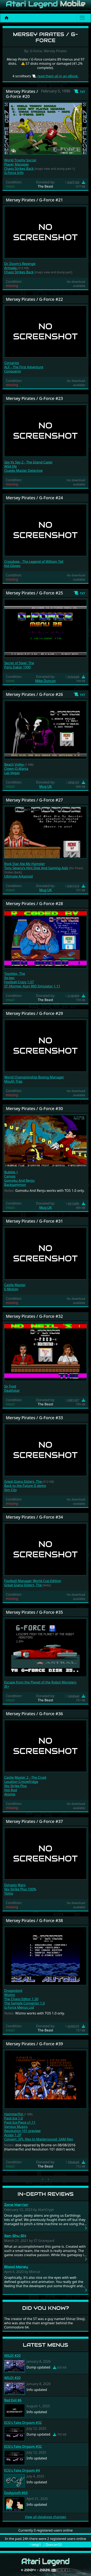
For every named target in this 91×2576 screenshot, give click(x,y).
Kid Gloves (12, 565)
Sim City (10, 1490)
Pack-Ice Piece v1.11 (20, 2122)
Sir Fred (10, 1386)
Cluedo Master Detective (23, 470)
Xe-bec (9, 977)
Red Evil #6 (13, 2400)
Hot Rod (10, 1790)
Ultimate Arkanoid (18, 876)
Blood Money (16, 2267)
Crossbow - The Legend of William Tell (33, 561)
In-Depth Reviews (46, 2194)
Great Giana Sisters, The (23, 1481)
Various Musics (16, 2127)
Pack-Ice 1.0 (13, 2118)
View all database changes (45, 2517)
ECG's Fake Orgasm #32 (23, 2422)
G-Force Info (13, 173)
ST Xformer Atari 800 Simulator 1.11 (32, 986)
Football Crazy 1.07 (19, 982)
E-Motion (11, 1289)
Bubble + (11, 1172)
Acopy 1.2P (12, 2135)
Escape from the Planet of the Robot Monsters (40, 1682)
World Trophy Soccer (20, 160)
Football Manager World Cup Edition (32, 1581)
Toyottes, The (14, 973)
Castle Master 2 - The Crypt (25, 1777)
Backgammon (15, 1184)
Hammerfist (14, 2114)
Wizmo (9, 1994)
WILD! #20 (12, 2355)
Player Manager (16, 164)
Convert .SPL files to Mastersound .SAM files (38, 2139)
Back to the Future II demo (25, 1485)
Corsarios (11, 363)
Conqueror (12, 371)
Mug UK (45, 786)
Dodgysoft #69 (16, 2492)
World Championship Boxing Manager (34, 1077)
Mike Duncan (45, 680)
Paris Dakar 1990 (17, 667)
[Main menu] (82, 18)
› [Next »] (48, 2179)
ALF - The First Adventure (23, 367)
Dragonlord (13, 1990)
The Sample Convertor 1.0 (24, 2003)
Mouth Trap (13, 1081)
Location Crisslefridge (21, 1781)
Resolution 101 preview (22, 2131)
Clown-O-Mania (16, 768)
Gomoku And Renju (19, 1180)
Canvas (9, 1176)
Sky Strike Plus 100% (20, 1889)
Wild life (10, 466)
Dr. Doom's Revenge (20, 263)
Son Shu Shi (15, 2236)
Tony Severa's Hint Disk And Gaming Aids (36, 868)
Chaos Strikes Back (19, 168)
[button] (79, 91)
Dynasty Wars (15, 1885)
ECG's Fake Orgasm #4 (22, 2470)
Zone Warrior (16, 2205)
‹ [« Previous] (42, 2179)
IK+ (6, 1686)
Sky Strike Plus (15, 1785)
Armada (11, 268)
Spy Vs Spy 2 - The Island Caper (28, 462)
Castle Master (15, 1285)
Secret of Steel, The (19, 663)
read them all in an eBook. (57, 76)
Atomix (9, 1794)
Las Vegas (12, 772)
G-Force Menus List (19, 2007)
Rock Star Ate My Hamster (24, 863)
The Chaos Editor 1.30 (21, 1999)
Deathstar (12, 1390)
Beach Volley (14, 764)
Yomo (8, 1893)
